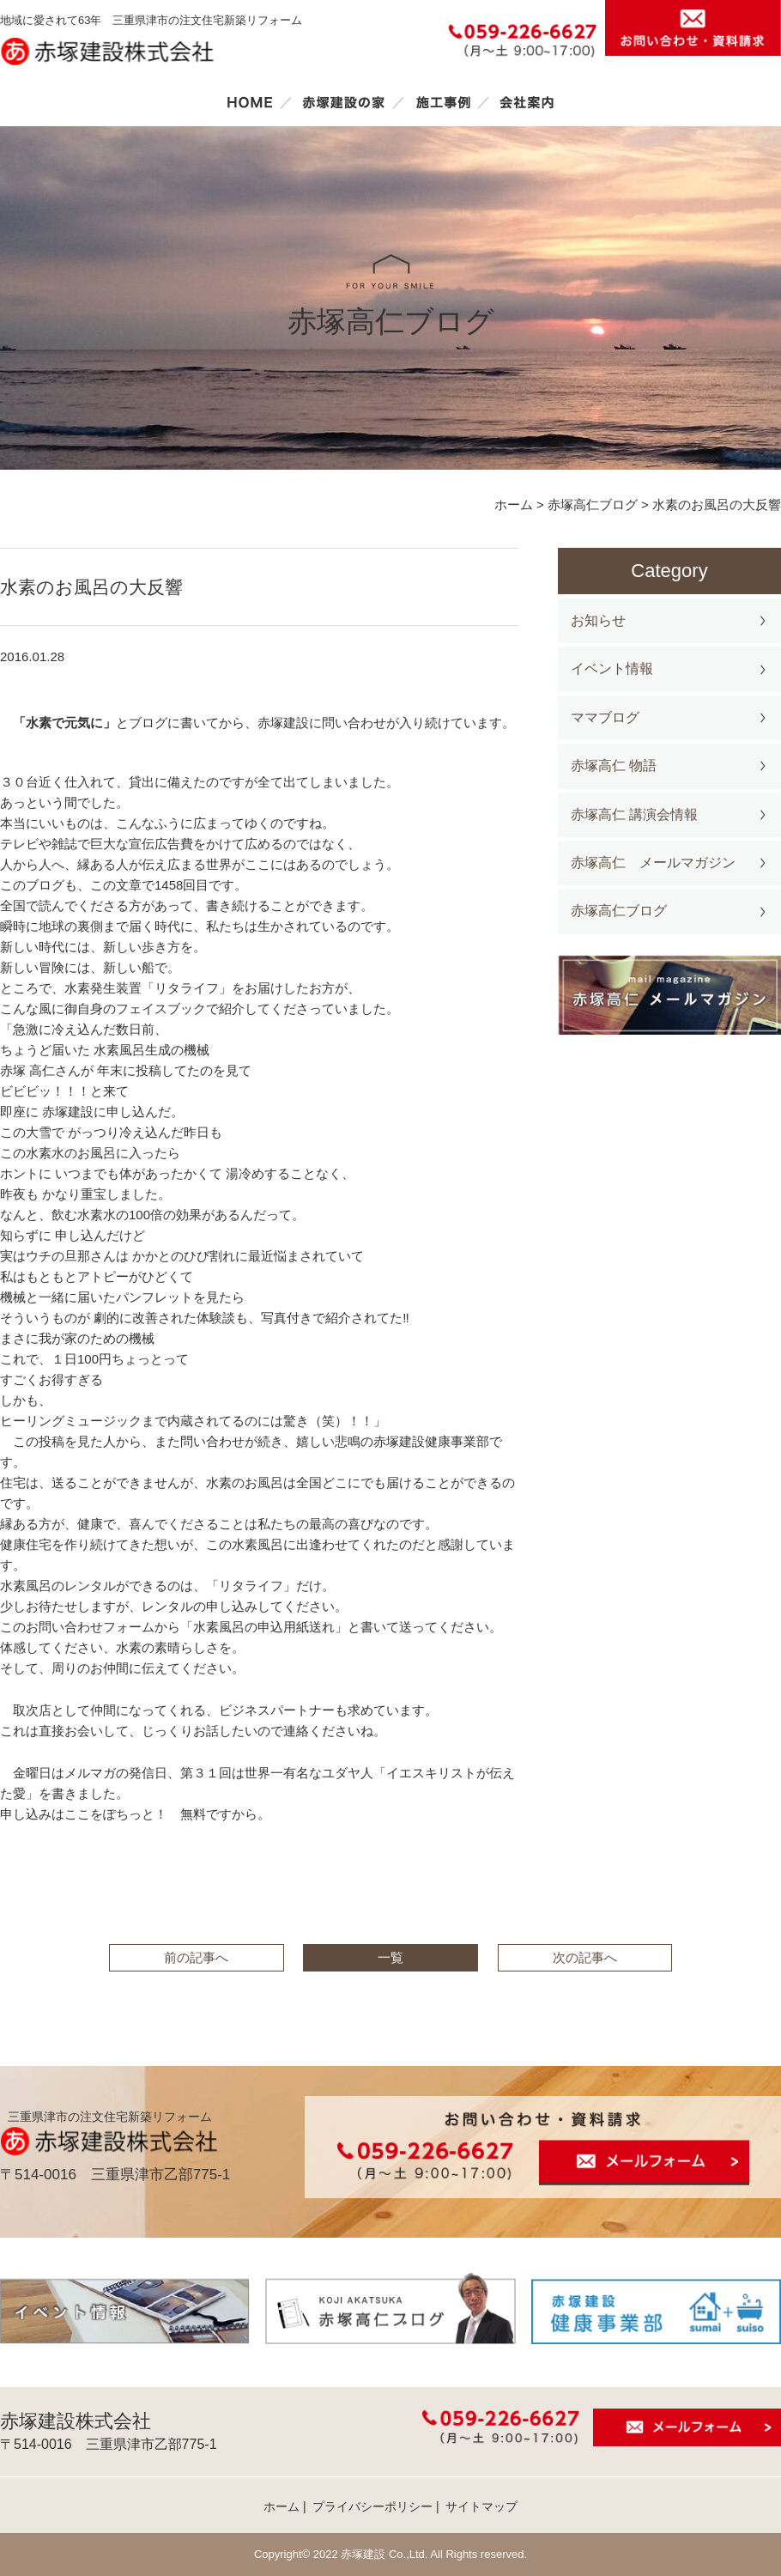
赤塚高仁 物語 (614, 765)
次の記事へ (585, 1957)
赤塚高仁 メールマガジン (653, 862)
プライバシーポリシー (372, 2506)
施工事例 (443, 102)
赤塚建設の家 (343, 102)
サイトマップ (481, 2506)
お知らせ (598, 620)
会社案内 (527, 102)
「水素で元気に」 (58, 722)
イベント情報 (612, 668)
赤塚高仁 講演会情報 (634, 814)
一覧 (390, 1957)
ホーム (250, 102)
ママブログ (605, 717)
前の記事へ (196, 1957)
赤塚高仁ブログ (619, 910)
